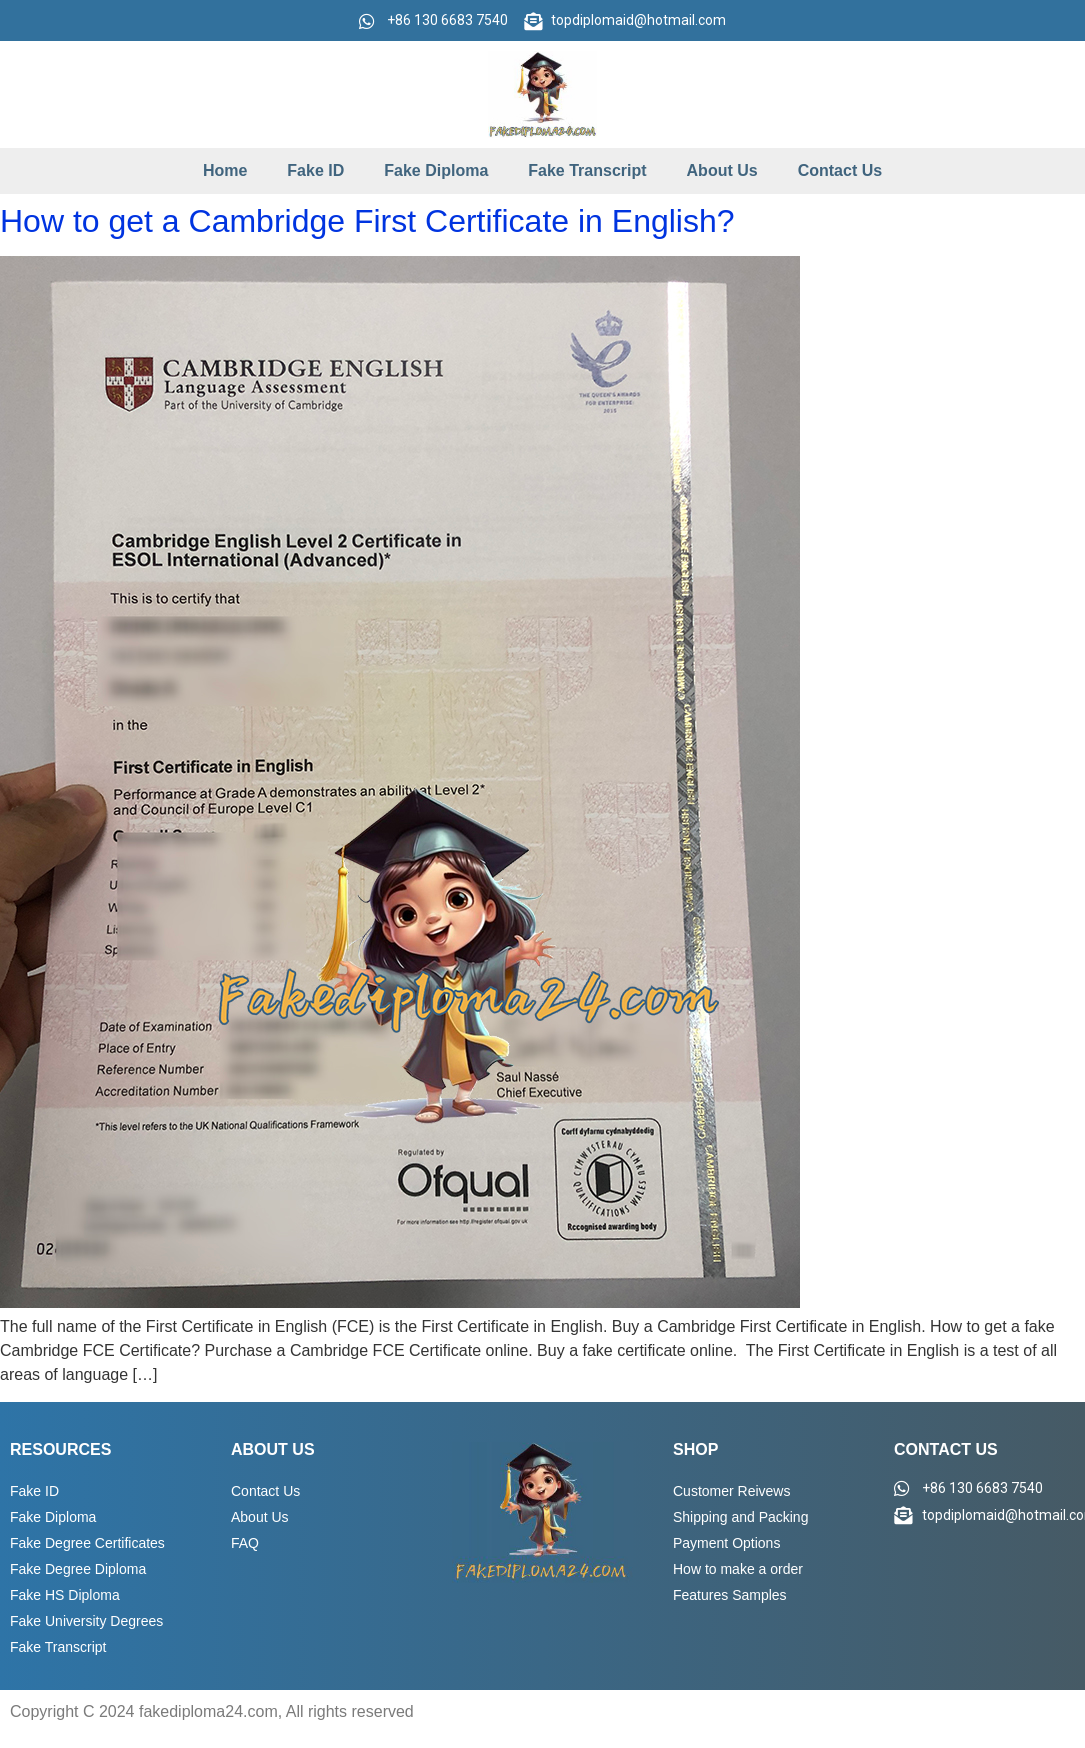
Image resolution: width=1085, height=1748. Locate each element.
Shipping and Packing (740, 1517)
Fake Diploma (436, 170)
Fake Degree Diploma (78, 1569)
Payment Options (726, 1543)
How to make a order (738, 1569)
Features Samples (730, 1595)
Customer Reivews (731, 1491)
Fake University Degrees (86, 1621)
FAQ (245, 1543)
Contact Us (840, 170)
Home (225, 170)
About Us (722, 170)
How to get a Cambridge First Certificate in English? (367, 221)
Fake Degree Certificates (87, 1543)
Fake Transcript (587, 170)
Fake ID (315, 170)
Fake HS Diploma (65, 1595)
